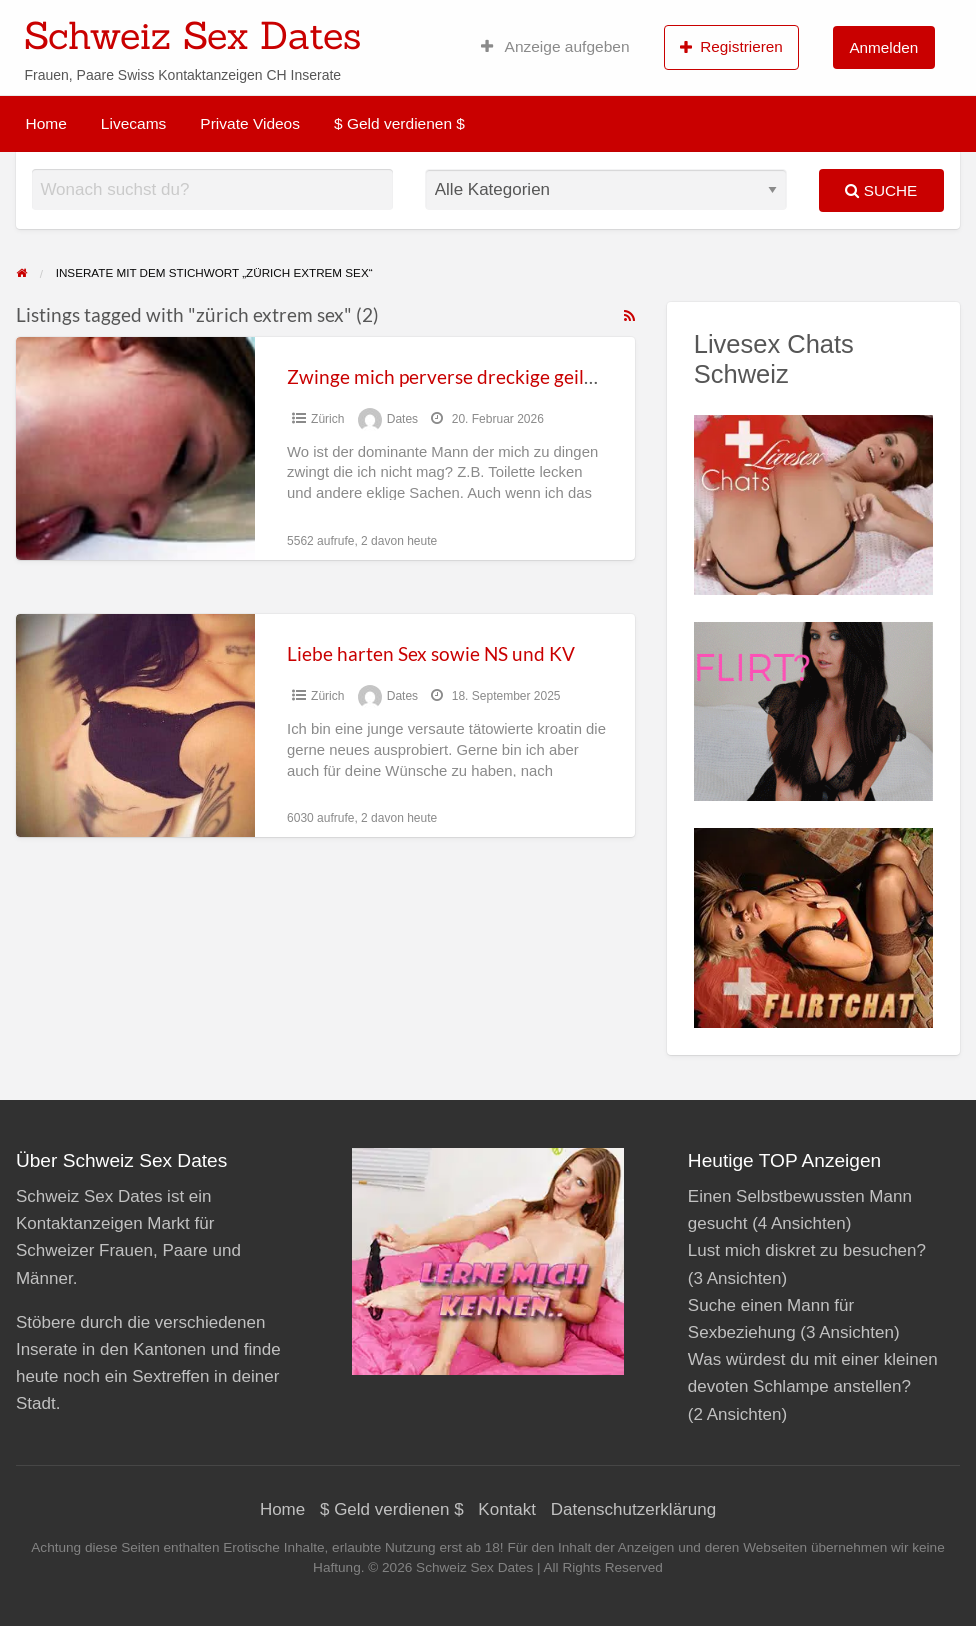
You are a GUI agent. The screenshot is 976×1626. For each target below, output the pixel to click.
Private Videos (250, 123)
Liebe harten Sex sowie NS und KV (431, 653)
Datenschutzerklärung (633, 1509)
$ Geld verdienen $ (399, 123)
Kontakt (507, 1509)
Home (46, 123)
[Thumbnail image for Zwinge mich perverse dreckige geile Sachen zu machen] (135, 448)
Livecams (133, 123)
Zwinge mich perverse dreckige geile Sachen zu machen (520, 376)
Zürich (327, 419)
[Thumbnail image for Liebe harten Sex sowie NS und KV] (135, 725)
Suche (881, 190)
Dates (402, 419)
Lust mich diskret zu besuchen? (807, 1250)
